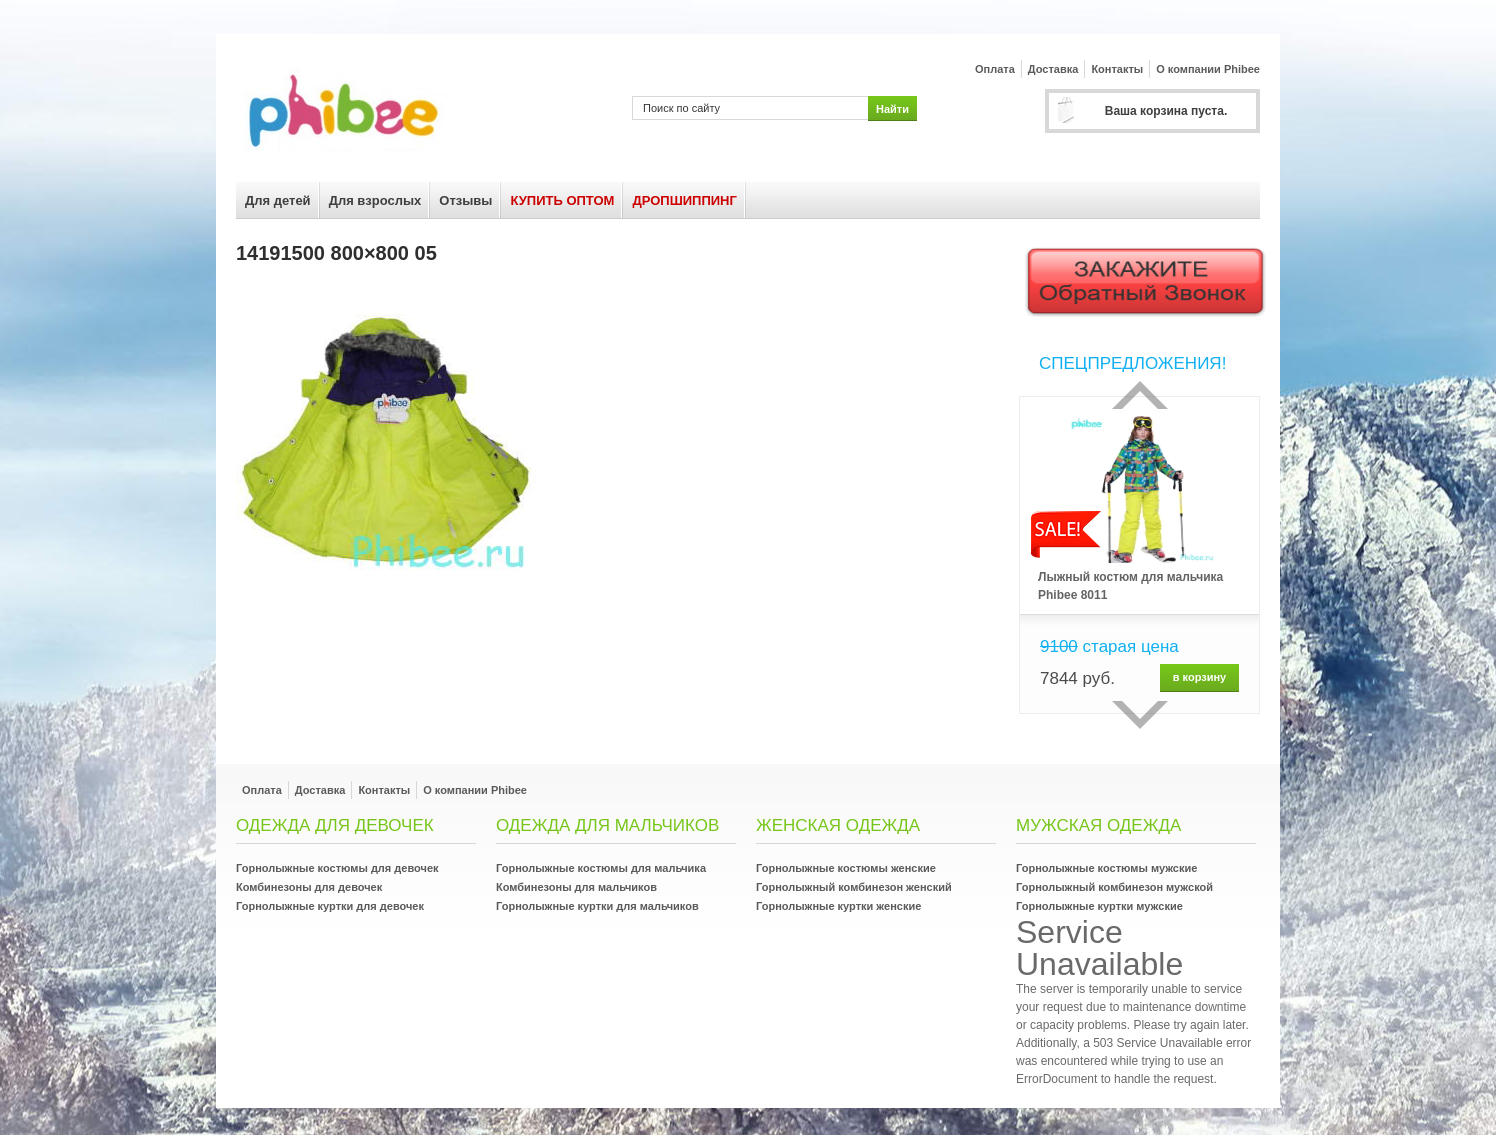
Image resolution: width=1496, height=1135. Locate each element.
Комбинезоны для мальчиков (576, 887)
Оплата (995, 69)
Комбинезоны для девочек (309, 887)
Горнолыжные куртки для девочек (330, 906)
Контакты (1117, 69)
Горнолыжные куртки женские (838, 906)
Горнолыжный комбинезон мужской (1114, 887)
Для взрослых (375, 200)
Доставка (1053, 69)
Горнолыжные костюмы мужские (1106, 868)
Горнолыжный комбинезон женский (854, 887)
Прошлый (1140, 395)
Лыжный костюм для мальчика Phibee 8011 (1130, 586)
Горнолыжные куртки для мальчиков (597, 906)
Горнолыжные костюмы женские (846, 868)
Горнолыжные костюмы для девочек (337, 868)
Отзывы (465, 200)
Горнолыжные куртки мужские (1099, 906)
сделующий (1140, 715)
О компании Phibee (1208, 69)
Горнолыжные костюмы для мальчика (601, 868)
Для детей (278, 200)
